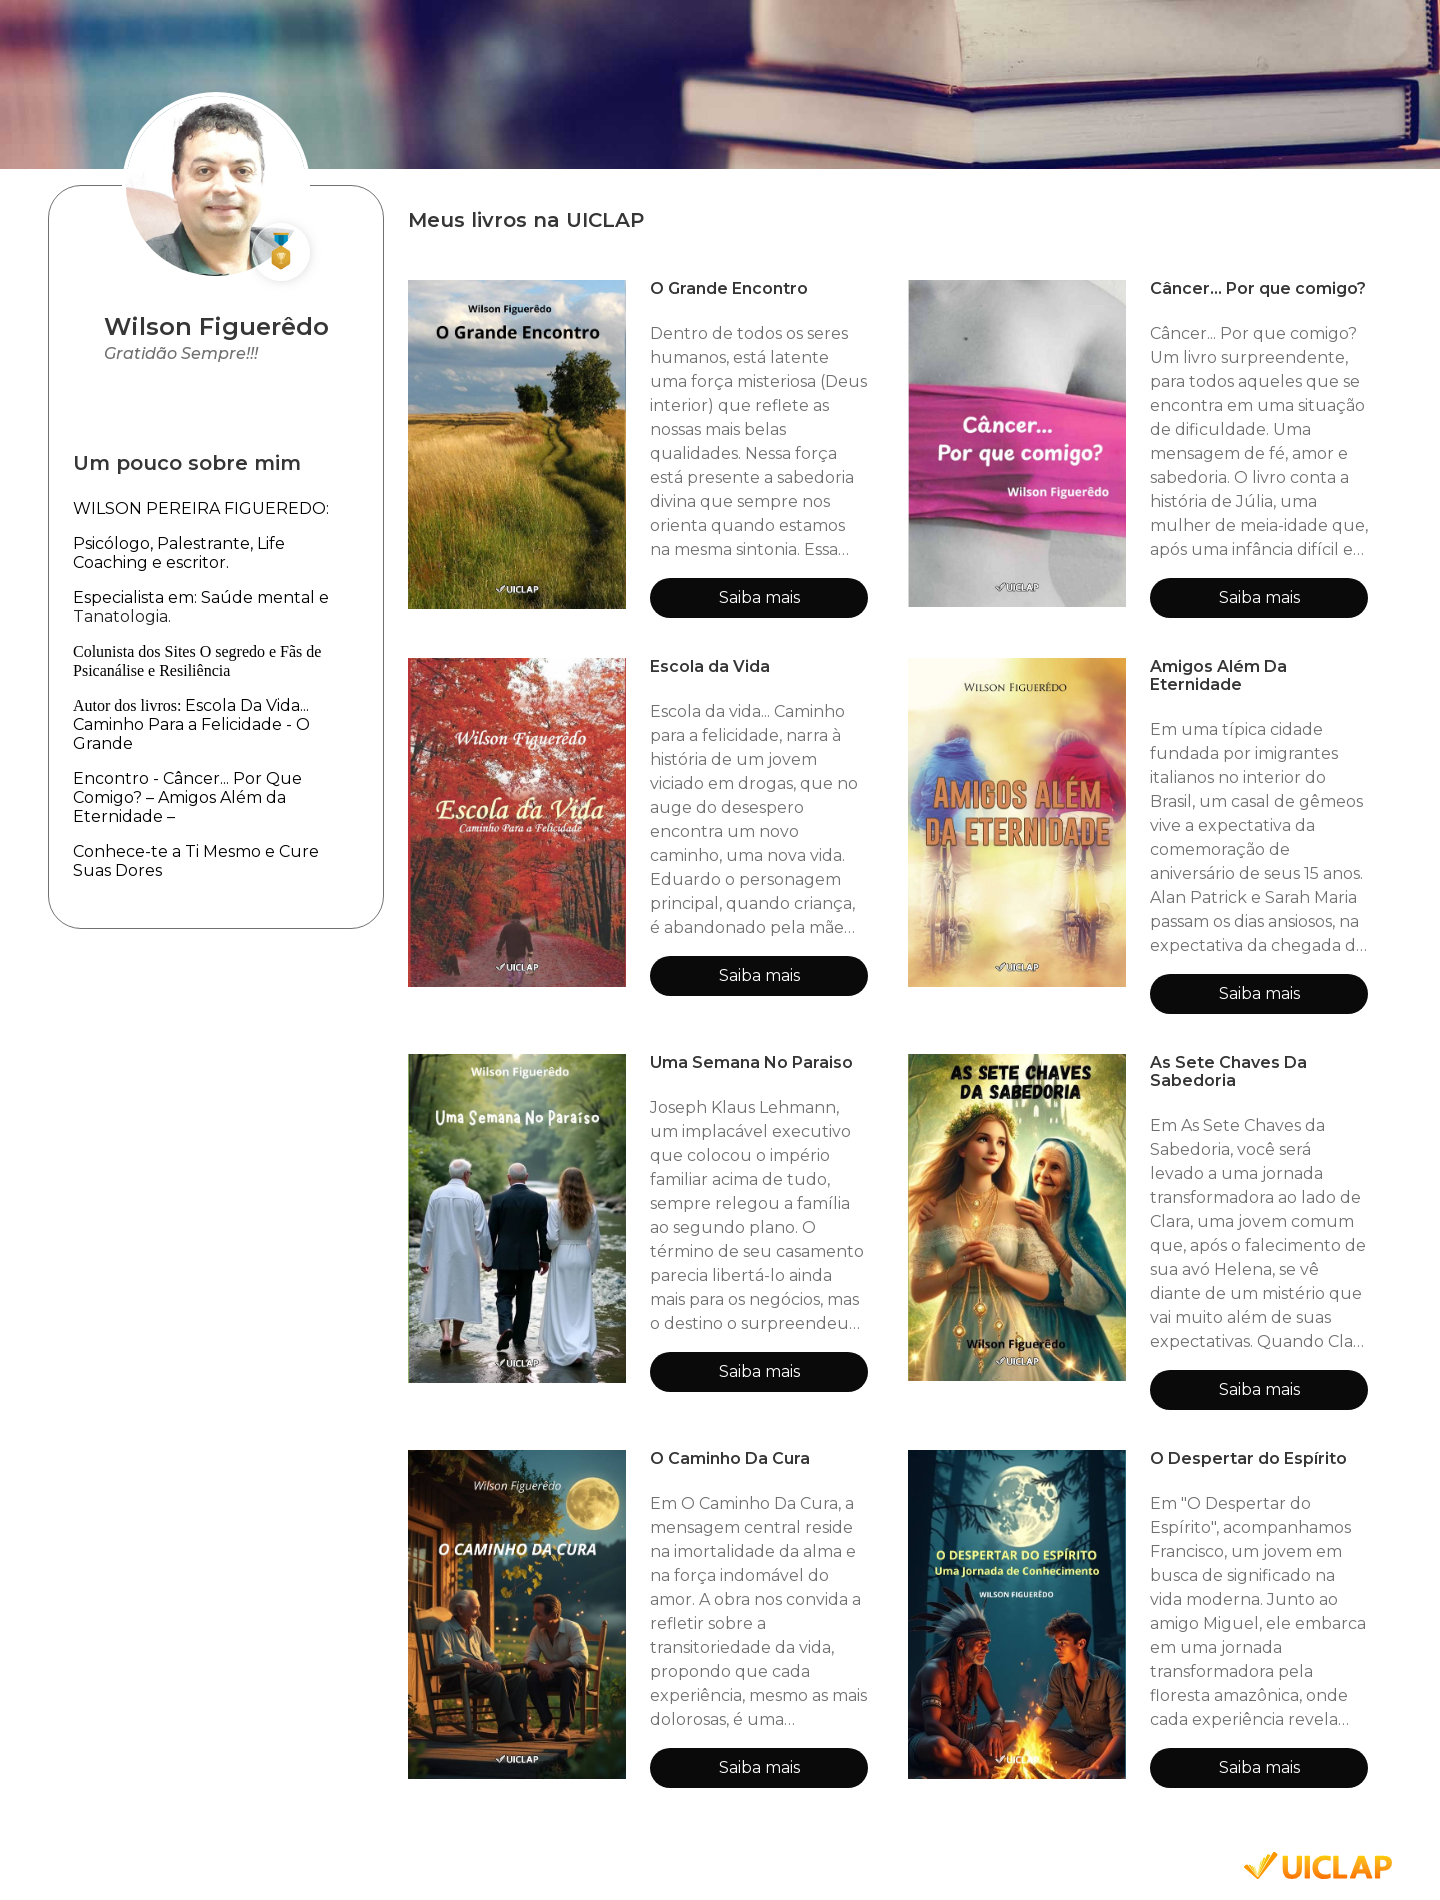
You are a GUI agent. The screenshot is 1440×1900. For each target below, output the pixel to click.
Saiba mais (759, 597)
